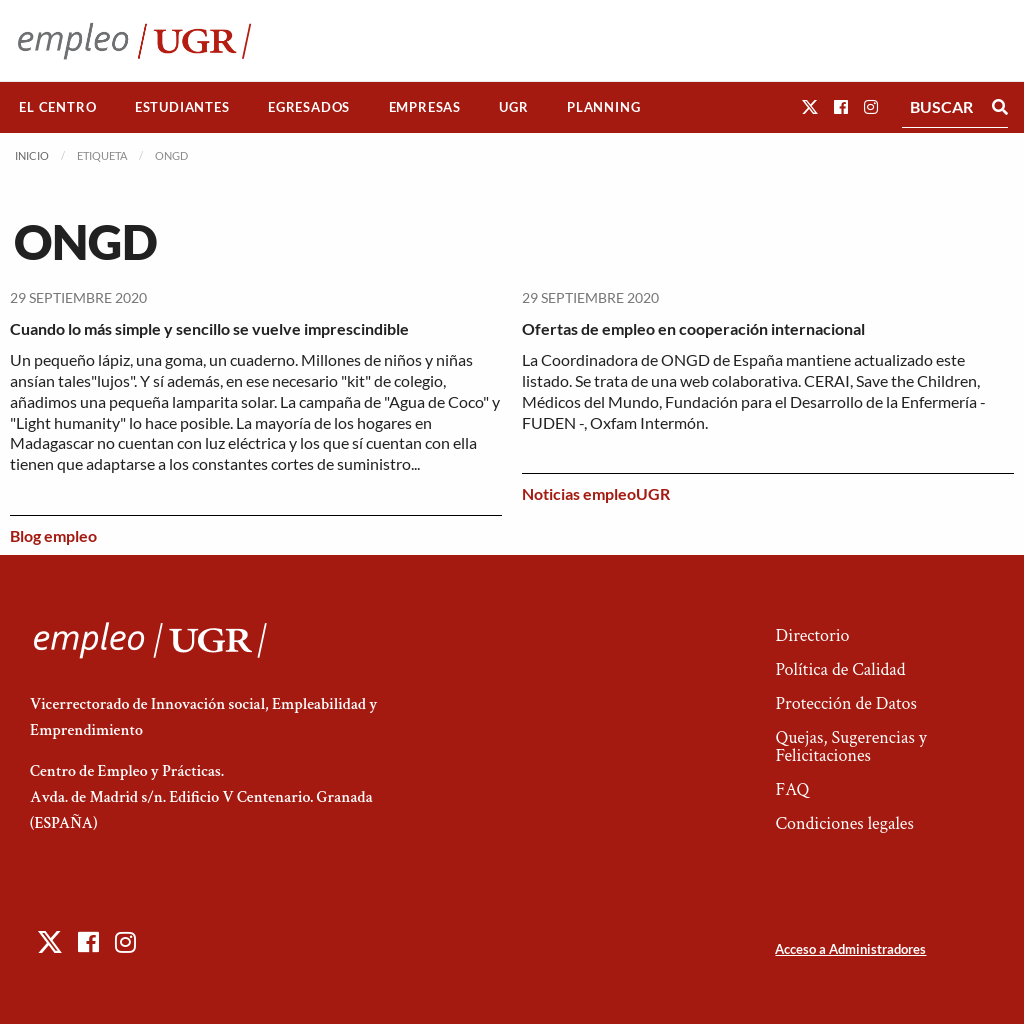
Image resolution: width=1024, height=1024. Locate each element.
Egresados (309, 107)
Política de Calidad (840, 669)
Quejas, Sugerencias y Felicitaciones (850, 746)
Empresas (425, 107)
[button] (810, 106)
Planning (603, 107)
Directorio (812, 635)
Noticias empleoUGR (596, 493)
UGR (513, 107)
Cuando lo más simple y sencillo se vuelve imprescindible (209, 328)
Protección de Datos (845, 703)
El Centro (57, 107)
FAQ (792, 789)
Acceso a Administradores (850, 949)
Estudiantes (182, 107)
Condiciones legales (844, 823)
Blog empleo (53, 535)
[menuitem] (58, 107)
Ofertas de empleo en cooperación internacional (693, 328)
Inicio (32, 155)
